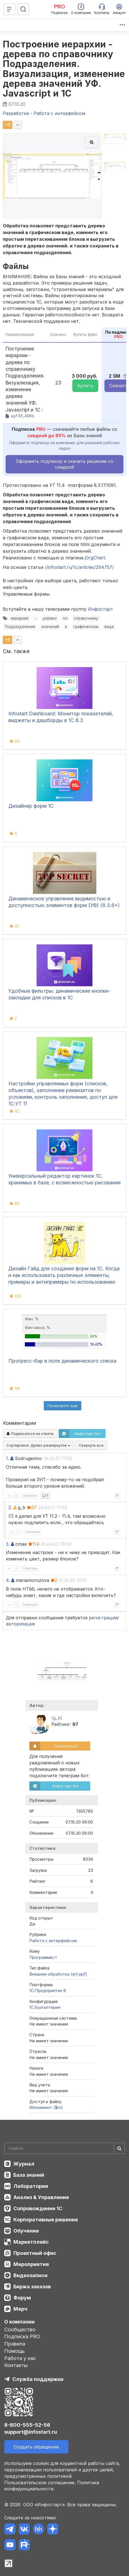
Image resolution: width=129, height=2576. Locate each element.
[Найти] (119, 2148)
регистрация (103, 1617)
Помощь (14, 2351)
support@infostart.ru (30, 2432)
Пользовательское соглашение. (40, 2482)
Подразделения (20, 626)
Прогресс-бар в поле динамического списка (62, 1361)
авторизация (20, 1624)
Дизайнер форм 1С (31, 806)
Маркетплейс (31, 2242)
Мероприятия (31, 2264)
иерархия (19, 618)
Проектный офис (34, 2253)
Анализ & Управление (41, 2197)
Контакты (16, 2365)
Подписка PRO (22, 2336)
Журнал (23, 2164)
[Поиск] (23, 9)
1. (7, 1458)
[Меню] (9, 9)
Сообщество (19, 2329)
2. (10, 1507)
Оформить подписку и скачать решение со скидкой (64, 464)
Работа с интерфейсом (53, 1940)
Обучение (26, 2231)
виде (109, 626)
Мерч (20, 2309)
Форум (22, 2298)
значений (50, 626)
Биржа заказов (32, 2286)
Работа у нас (20, 2358)
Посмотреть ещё (62, 1405)
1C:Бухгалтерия (44, 2007)
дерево (49, 618)
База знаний (28, 2175)
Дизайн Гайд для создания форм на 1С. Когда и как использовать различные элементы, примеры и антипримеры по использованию (64, 1275)
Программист (43, 1957)
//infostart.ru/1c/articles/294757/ (79, 567)
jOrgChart (95, 558)
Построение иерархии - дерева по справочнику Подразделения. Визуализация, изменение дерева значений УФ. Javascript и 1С (64, 69)
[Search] (64, 2148)
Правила (14, 2344)
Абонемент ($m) (46, 2107)
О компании (19, 2322)
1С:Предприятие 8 (47, 1990)
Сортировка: (38, 1445)
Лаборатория (30, 2186)
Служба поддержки (37, 2379)
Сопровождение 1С (37, 2208)
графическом (85, 626)
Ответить (30, 1495)
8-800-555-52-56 (27, 2425)
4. (8, 1580)
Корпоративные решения (45, 2220)
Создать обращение (36, 2447)
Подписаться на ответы (30, 1433)
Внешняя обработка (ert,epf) (58, 1974)
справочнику (86, 618)
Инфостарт (100, 609)
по (65, 618)
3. (7, 1544)
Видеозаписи (30, 2275)
